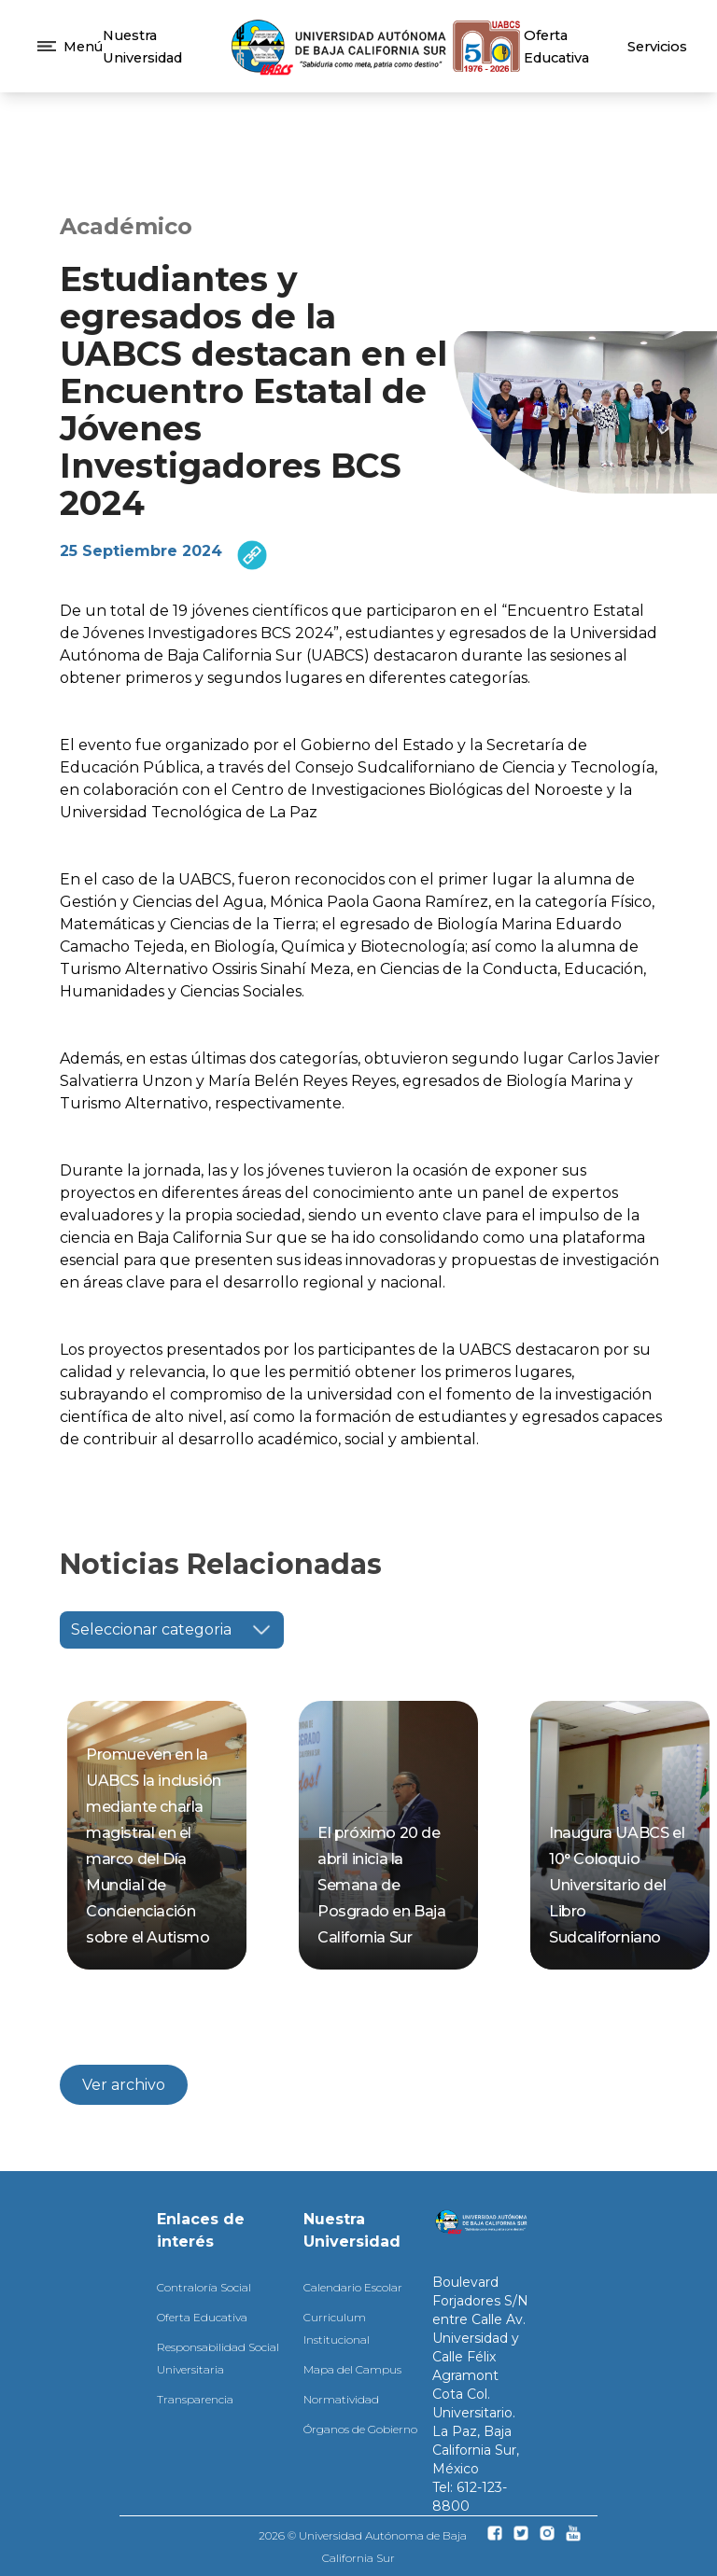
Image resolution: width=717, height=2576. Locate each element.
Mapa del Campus (352, 2369)
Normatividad (341, 2399)
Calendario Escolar (352, 2287)
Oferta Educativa (202, 2317)
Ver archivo (123, 2085)
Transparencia (195, 2399)
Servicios (657, 46)
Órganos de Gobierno (360, 2429)
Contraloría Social (204, 2287)
